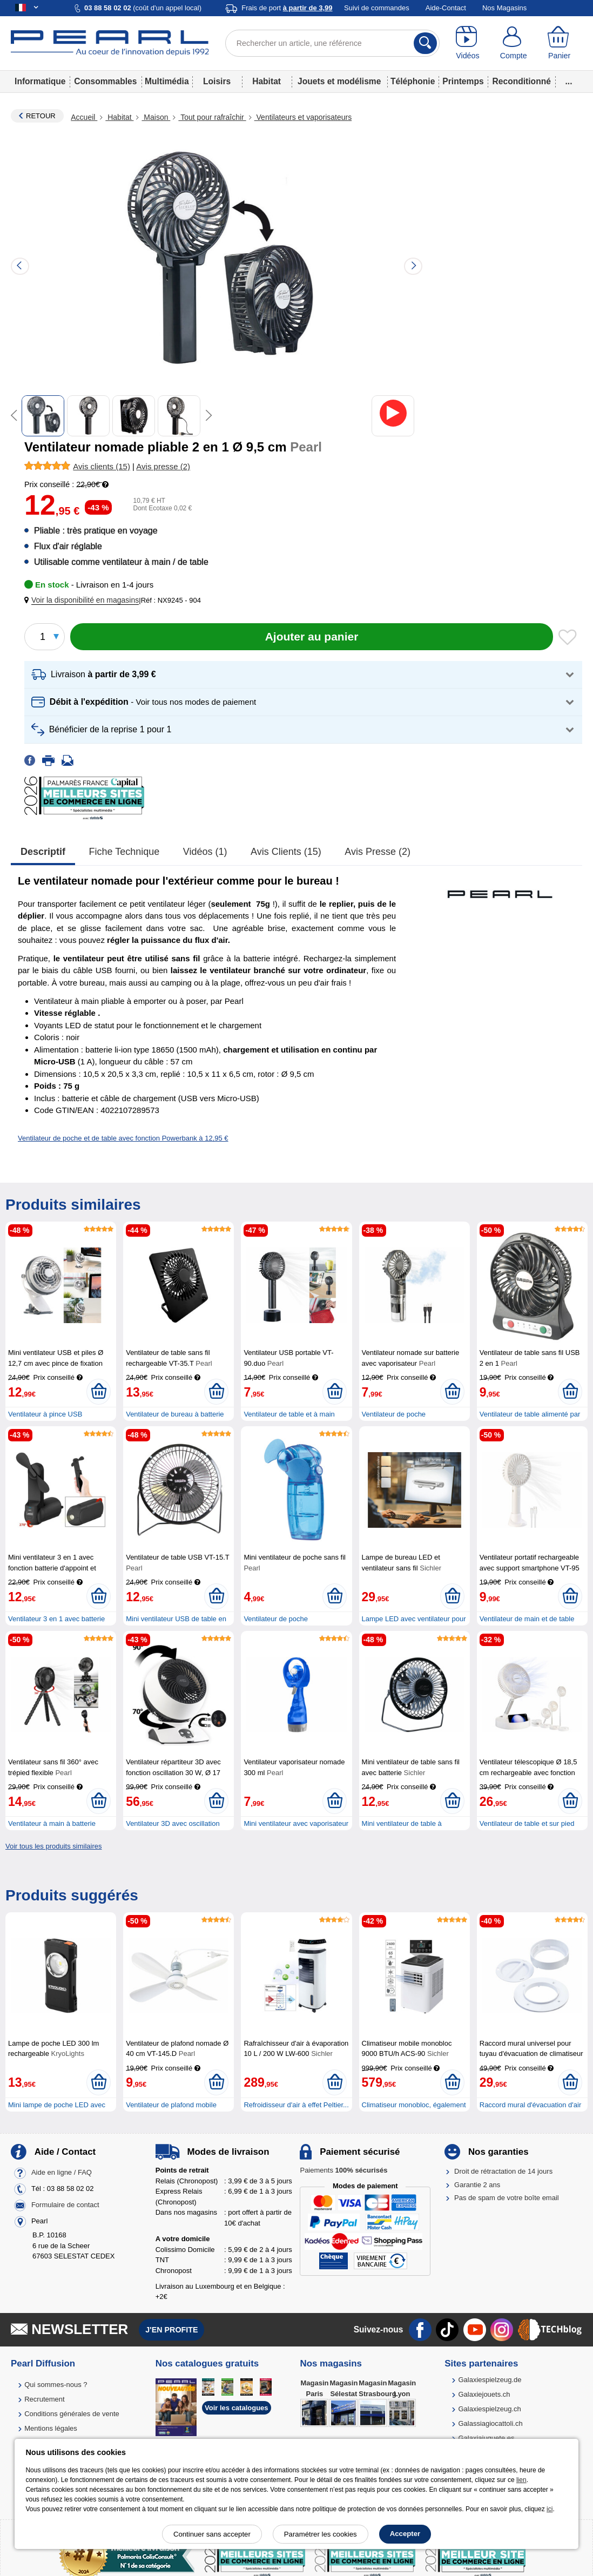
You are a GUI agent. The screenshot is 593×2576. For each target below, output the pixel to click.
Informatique (40, 81)
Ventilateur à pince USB (45, 1414)
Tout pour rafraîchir (212, 117)
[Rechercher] (425, 43)
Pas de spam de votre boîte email (506, 2198)
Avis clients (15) (286, 851)
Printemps (462, 81)
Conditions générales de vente (71, 2414)
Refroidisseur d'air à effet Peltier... (296, 2105)
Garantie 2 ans (477, 2185)
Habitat (266, 81)
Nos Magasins (504, 8)
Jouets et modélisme (339, 81)
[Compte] (513, 43)
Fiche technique (124, 851)
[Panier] (559, 43)
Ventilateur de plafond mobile (171, 2105)
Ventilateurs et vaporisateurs (303, 117)
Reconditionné (522, 81)
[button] (84, 600)
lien (521, 2480)
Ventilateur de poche (276, 1619)
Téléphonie (412, 81)
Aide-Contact (446, 8)
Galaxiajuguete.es (486, 2438)
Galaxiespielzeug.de (489, 2380)
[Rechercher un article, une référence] (332, 43)
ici (549, 2509)
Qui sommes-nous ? (55, 2385)
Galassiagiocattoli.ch (490, 2423)
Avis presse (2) (377, 851)
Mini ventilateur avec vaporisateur (296, 1823)
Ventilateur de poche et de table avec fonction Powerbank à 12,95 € (123, 1138)
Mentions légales (50, 2428)
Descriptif (43, 851)
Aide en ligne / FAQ (61, 2173)
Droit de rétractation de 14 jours (503, 2171)
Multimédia (166, 81)
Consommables (105, 81)
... (568, 81)
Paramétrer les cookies (320, 2534)
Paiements (343, 2170)
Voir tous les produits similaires (53, 1846)
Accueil (84, 117)
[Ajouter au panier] (311, 636)
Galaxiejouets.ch (484, 2394)
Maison (155, 117)
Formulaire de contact (65, 2205)
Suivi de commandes (376, 8)
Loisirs (217, 81)
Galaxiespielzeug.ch (489, 2409)
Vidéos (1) (205, 851)
